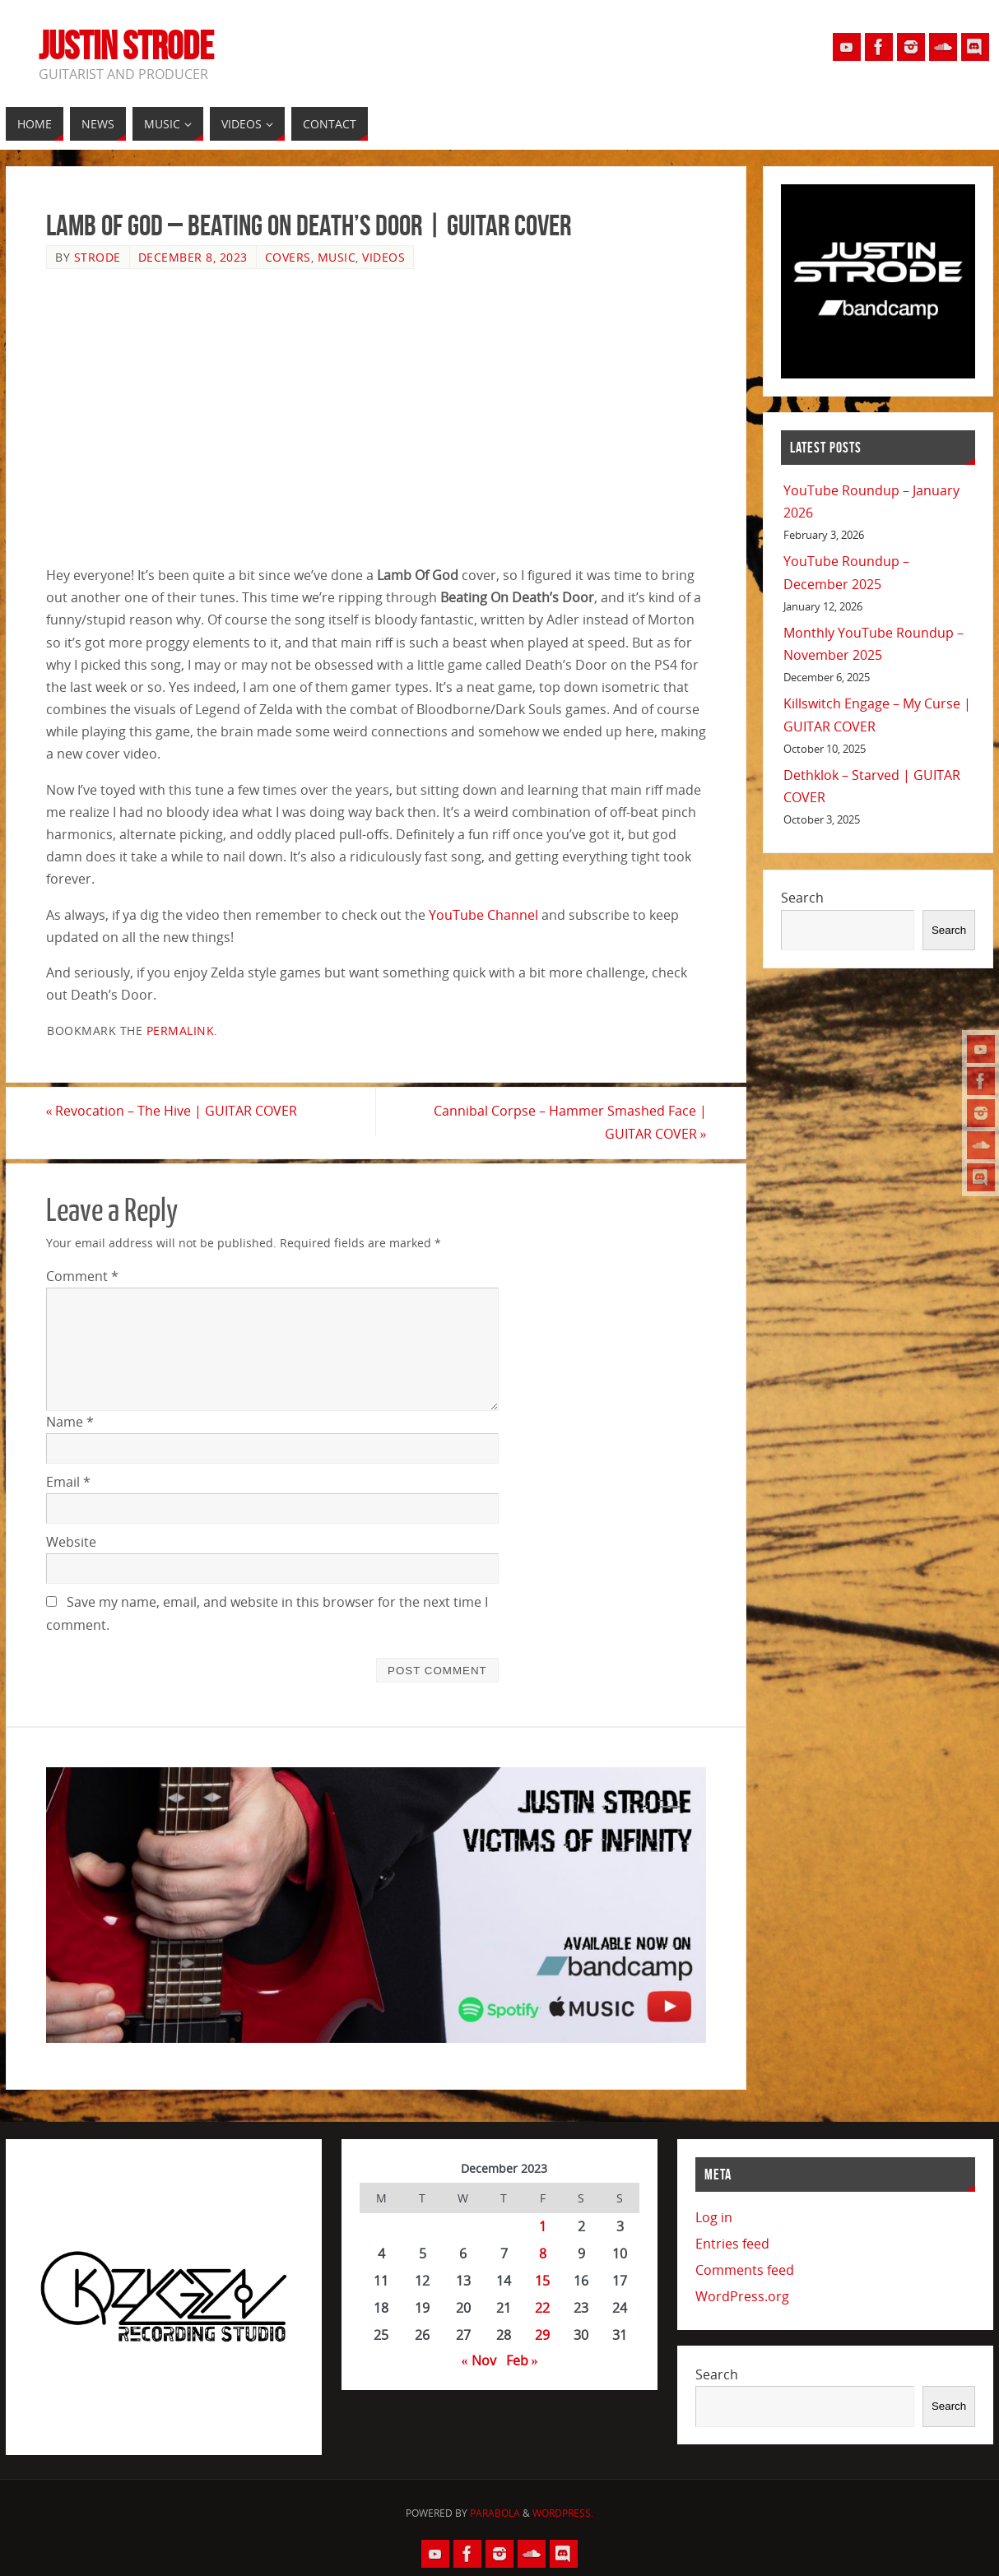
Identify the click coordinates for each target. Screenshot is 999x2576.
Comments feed (744, 2270)
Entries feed (732, 2244)
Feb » (522, 2360)
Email (68, 1482)
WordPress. (562, 2514)
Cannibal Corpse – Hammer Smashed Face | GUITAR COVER (569, 1122)
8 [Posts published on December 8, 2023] (542, 2253)
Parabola (495, 2514)
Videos (383, 257)
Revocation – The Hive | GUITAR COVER (172, 1111)
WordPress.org (742, 2296)
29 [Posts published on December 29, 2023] (542, 2335)
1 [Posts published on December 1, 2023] (542, 2226)
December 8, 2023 (193, 257)
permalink (180, 1030)
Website (71, 1542)
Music (337, 257)
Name (70, 1422)
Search (802, 898)
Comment (82, 1276)
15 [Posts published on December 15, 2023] (542, 2281)
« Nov (479, 2360)
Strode (97, 257)
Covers (288, 257)
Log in (713, 2217)
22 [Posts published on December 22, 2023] (542, 2308)
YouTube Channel (483, 915)
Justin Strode (126, 46)
